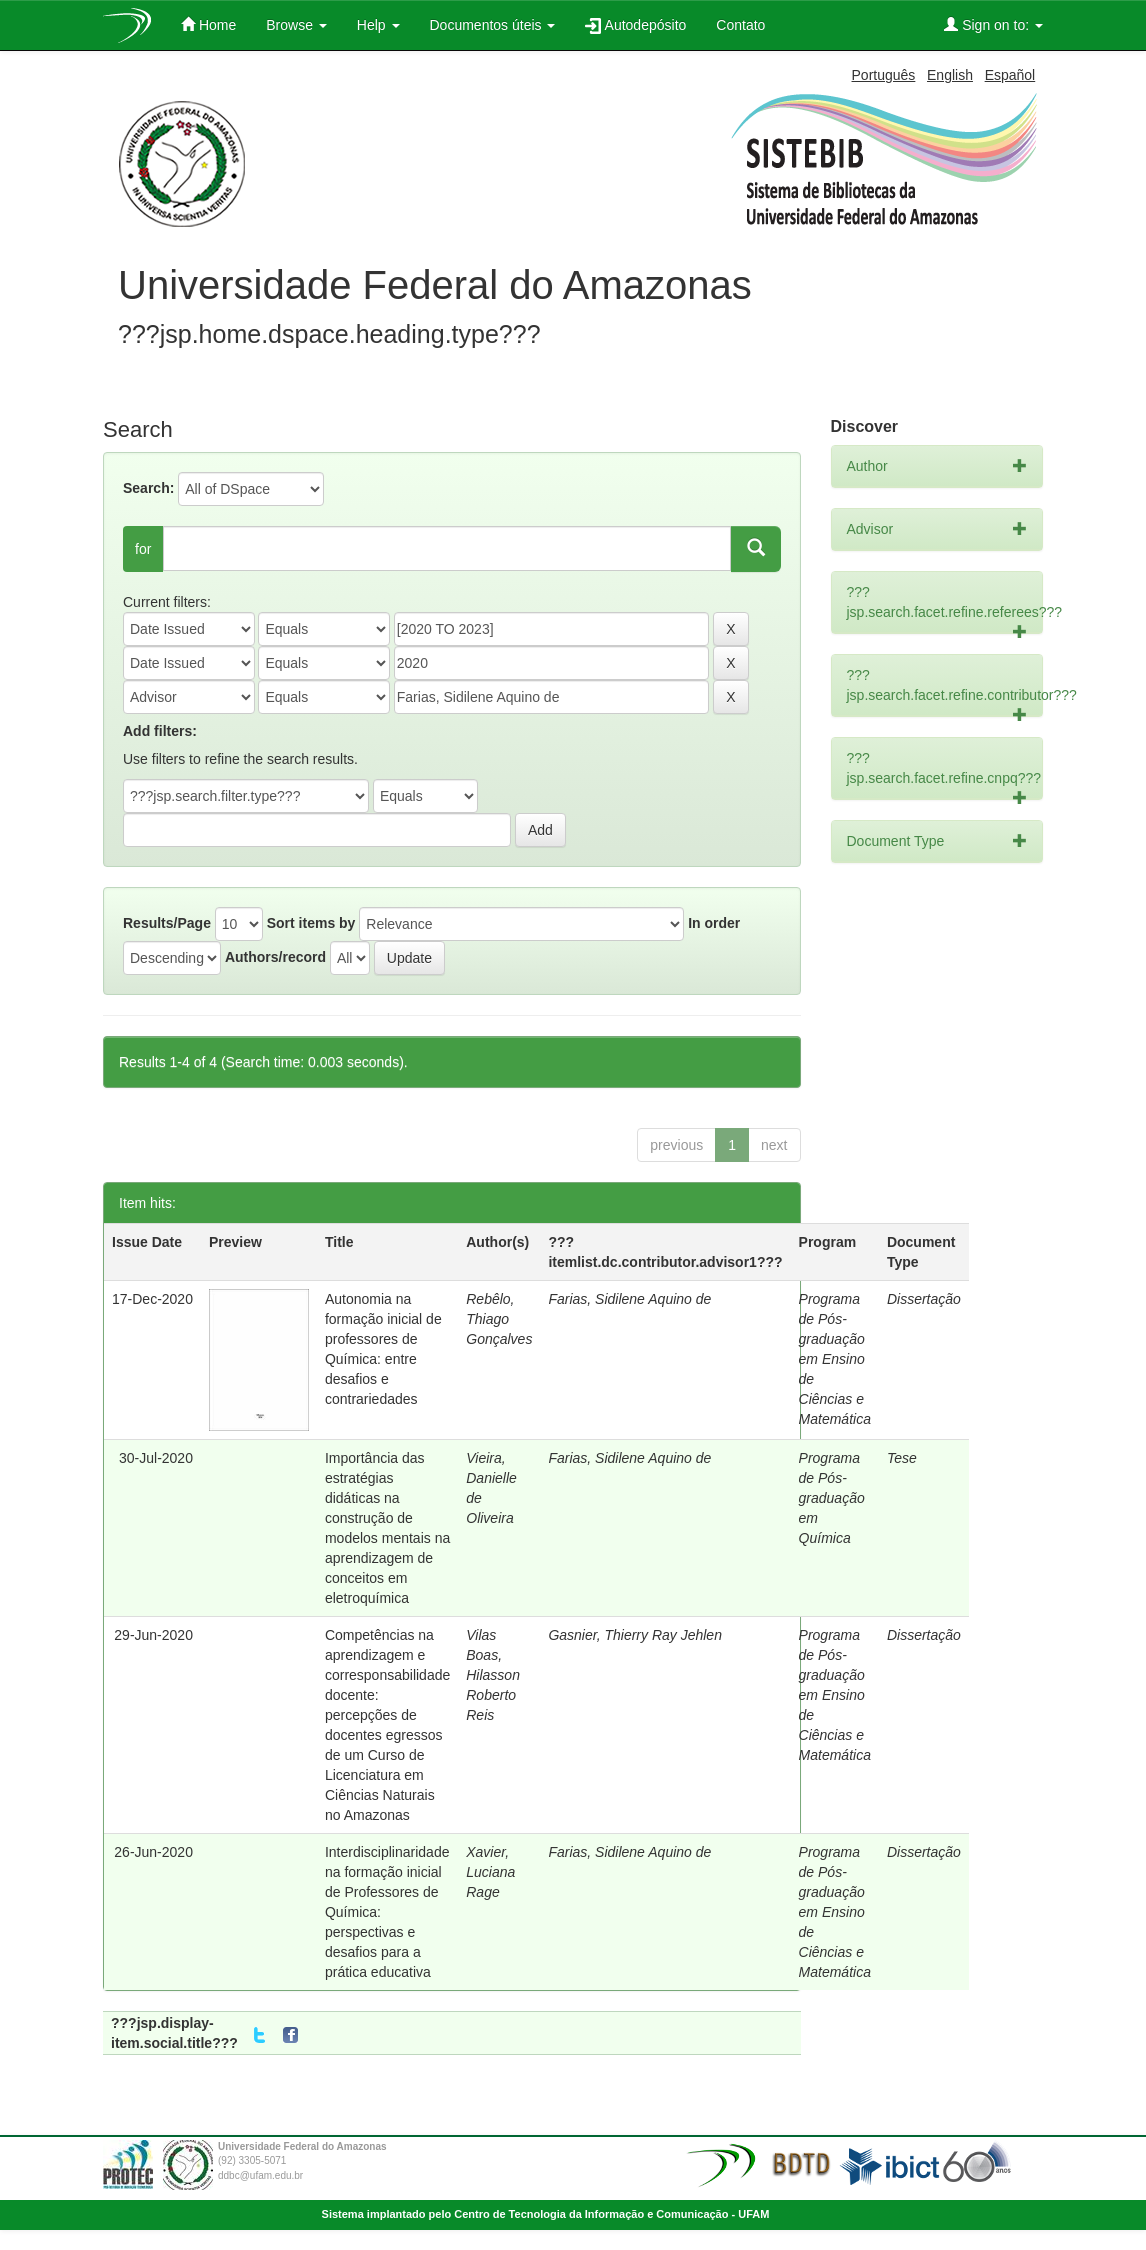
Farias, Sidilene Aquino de (629, 1299)
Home (208, 24)
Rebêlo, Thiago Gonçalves (499, 1319)
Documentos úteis (493, 25)
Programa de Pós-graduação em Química (832, 1498)
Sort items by (311, 923)
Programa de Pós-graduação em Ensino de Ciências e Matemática (835, 1359)
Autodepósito (635, 25)
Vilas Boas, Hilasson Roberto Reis (493, 1675)
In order (714, 923)
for (143, 549)
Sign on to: (993, 24)
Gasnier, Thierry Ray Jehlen (635, 1635)
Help (378, 25)
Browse (296, 25)
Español (1010, 75)
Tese (902, 1458)
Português (884, 75)
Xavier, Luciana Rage (490, 1872)
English (950, 75)
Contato (740, 25)
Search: (148, 488)
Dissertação (924, 1299)
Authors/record (275, 957)
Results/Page (167, 923)
